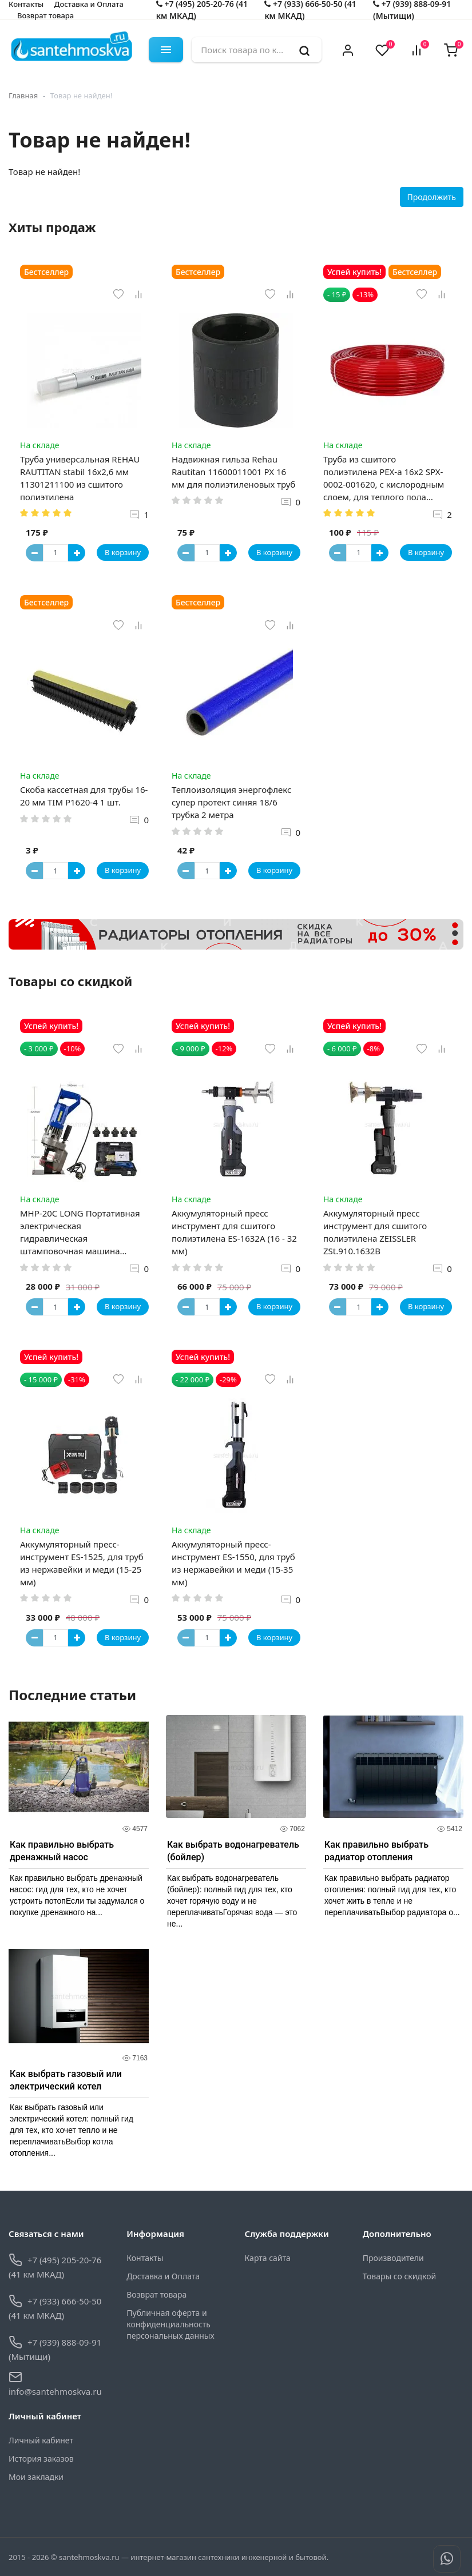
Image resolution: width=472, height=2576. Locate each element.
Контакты (144, 2257)
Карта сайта (268, 2257)
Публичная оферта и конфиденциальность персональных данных (170, 2324)
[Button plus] (76, 552)
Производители (393, 2257)
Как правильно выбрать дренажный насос (62, 1851)
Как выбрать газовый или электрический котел (66, 2080)
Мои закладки (36, 2476)
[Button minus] (34, 552)
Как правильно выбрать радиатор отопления (376, 1851)
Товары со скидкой (399, 2276)
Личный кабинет (41, 2440)
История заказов (41, 2458)
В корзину (123, 552)
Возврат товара (45, 15)
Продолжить (431, 197)
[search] (304, 49)
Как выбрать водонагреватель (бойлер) (233, 1851)
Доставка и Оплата (163, 2276)
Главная (23, 95)
